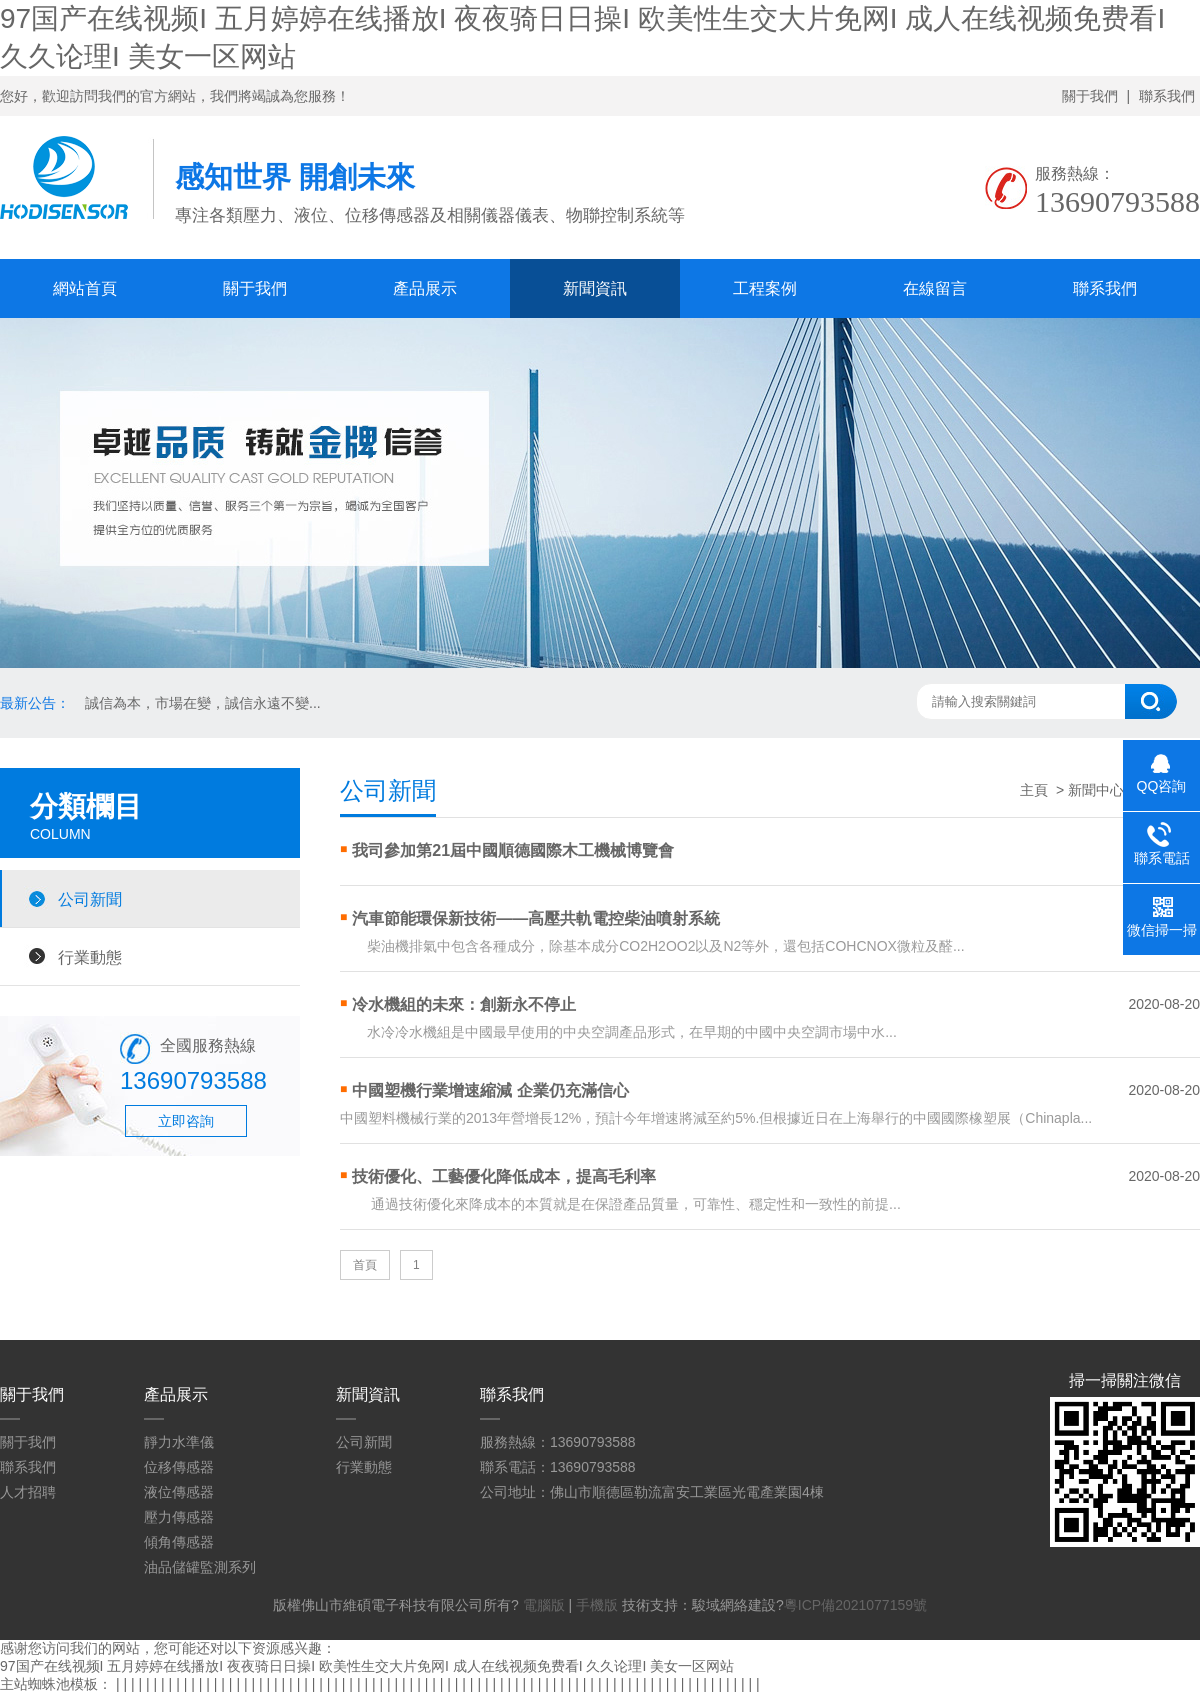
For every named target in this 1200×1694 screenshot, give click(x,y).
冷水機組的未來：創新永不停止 (464, 1004)
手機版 (597, 1605)
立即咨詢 (186, 1121)
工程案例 (765, 288)
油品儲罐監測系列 (200, 1567)
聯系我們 (1167, 96)
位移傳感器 (179, 1467)
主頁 (1034, 790)
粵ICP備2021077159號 (855, 1605)
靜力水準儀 (179, 1442)
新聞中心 (1096, 790)
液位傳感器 (179, 1492)
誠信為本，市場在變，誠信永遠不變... (203, 703)
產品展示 (425, 288)
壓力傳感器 (179, 1517)
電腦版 (544, 1605)
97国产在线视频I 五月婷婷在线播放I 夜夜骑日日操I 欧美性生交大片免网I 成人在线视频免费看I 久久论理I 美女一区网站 (367, 1666)
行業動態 (90, 957)
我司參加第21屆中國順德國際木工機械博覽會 (513, 850)
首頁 (365, 1265)
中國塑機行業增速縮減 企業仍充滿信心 (490, 1090)
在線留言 (935, 288)
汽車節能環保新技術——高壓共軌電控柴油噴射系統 (536, 918)
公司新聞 (90, 899)
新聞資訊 (595, 288)
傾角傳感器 (179, 1542)
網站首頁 (85, 288)
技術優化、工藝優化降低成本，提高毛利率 (504, 1176)
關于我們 (1090, 96)
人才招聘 (28, 1492)
